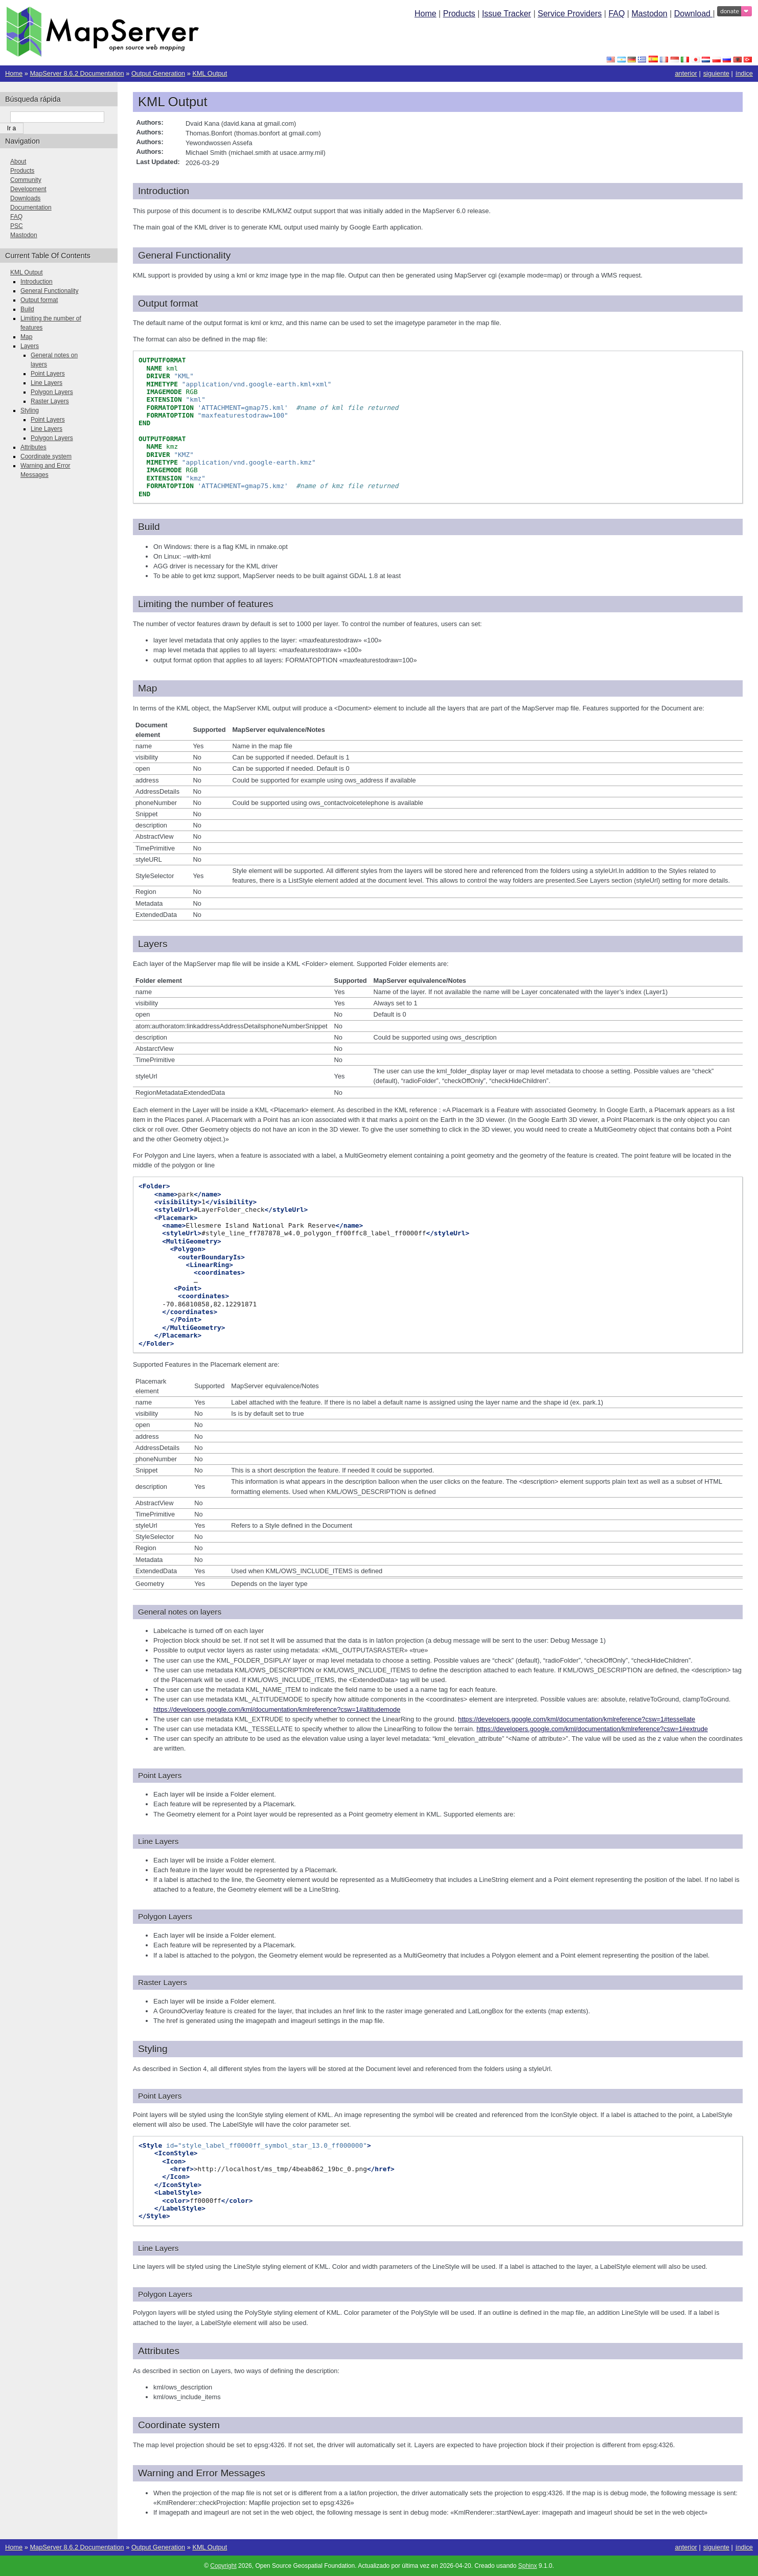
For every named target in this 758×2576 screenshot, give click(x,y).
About (18, 161)
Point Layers (48, 373)
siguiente (716, 73)
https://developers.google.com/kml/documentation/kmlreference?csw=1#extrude (592, 1729)
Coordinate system (46, 456)
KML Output (209, 73)
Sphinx (527, 2565)
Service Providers (570, 13)
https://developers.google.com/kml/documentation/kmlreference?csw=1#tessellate (576, 1719)
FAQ (616, 13)
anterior (686, 73)
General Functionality (49, 290)
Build (27, 309)
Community (25, 179)
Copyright (223, 2565)
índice (744, 73)
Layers (29, 346)
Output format (39, 300)
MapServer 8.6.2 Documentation (77, 73)
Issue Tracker (506, 13)
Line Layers (46, 382)
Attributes (33, 447)
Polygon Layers (52, 392)
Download (693, 13)
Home (426, 13)
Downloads (25, 198)
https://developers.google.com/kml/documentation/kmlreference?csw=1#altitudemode (276, 1709)
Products (459, 13)
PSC (16, 225)
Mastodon (649, 13)
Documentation (31, 207)
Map (26, 336)
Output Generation (158, 73)
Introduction (36, 281)
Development (28, 189)
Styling (29, 410)
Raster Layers (50, 401)
